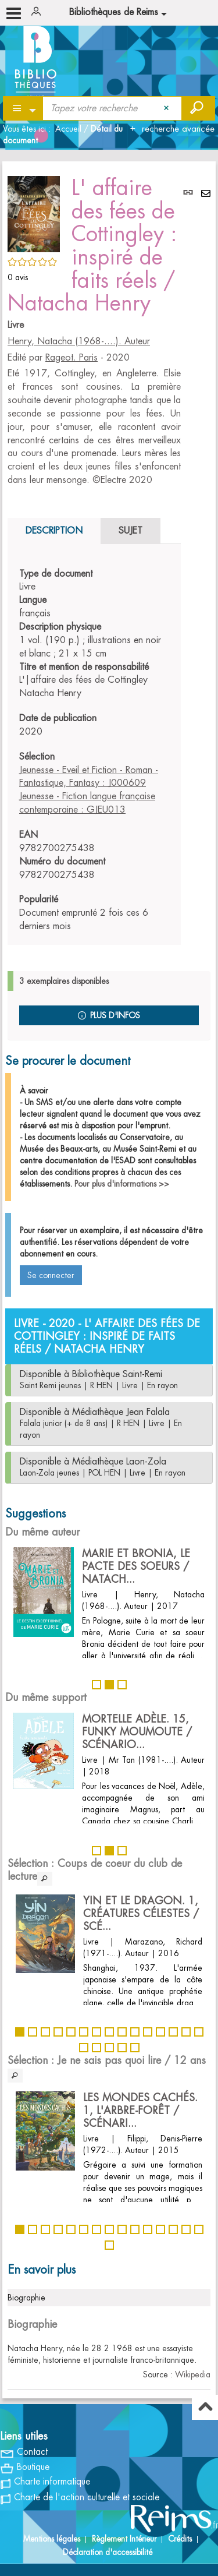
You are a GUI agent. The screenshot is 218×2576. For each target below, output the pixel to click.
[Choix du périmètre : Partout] (23, 108)
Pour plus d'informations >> (121, 1184)
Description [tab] (54, 530)
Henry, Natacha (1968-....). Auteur (79, 341)
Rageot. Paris (71, 357)
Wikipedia (192, 2374)
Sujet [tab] (130, 530)
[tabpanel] (94, 750)
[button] (34, 212)
